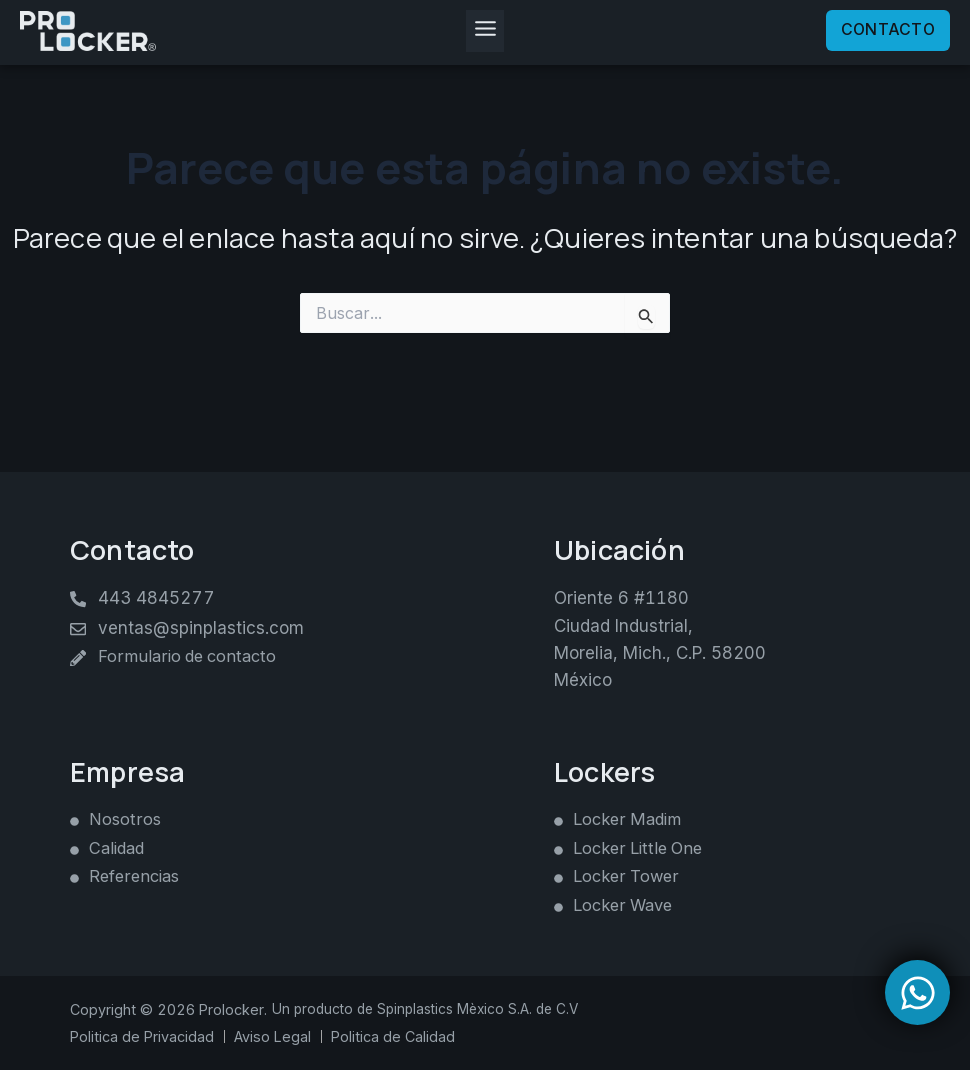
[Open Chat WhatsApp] (917, 992)
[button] (485, 33)
